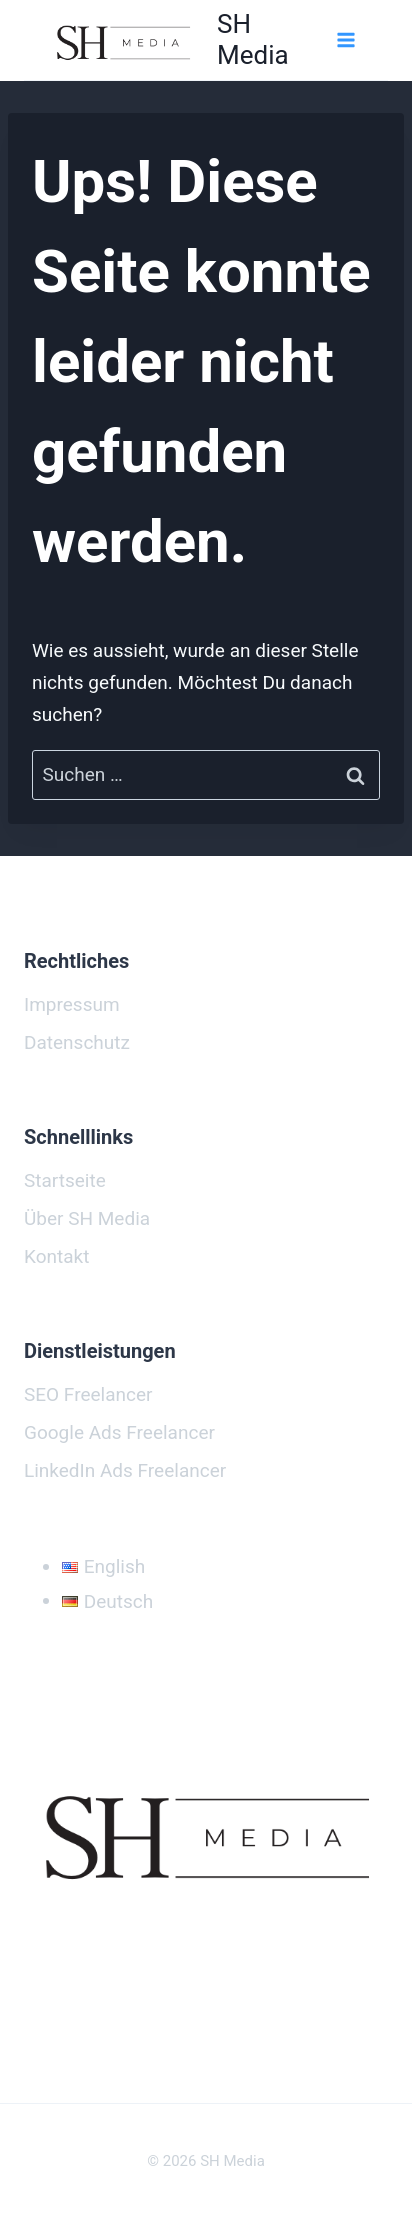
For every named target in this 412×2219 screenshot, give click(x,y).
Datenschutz (77, 1042)
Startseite (65, 1180)
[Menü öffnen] (345, 39)
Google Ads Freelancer (119, 1432)
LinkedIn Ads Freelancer (125, 1470)
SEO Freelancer (88, 1394)
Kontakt (56, 1256)
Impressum (72, 1004)
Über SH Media (87, 1218)
